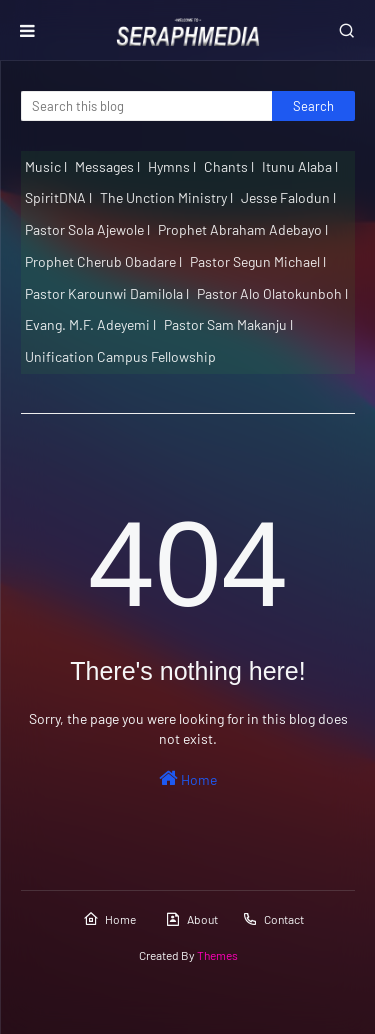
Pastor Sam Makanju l (228, 324)
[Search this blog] (146, 106)
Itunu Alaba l (300, 166)
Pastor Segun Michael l (258, 261)
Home (188, 778)
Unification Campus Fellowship (120, 356)
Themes (217, 955)
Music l (46, 166)
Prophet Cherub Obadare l (103, 261)
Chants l (229, 166)
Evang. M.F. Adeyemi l (90, 324)
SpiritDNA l (58, 197)
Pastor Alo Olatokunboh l (272, 293)
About (191, 919)
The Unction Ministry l (166, 197)
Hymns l (172, 166)
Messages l (107, 166)
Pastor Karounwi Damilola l (107, 293)
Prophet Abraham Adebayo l (243, 229)
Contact (273, 919)
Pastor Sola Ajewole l (87, 229)
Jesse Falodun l (288, 197)
